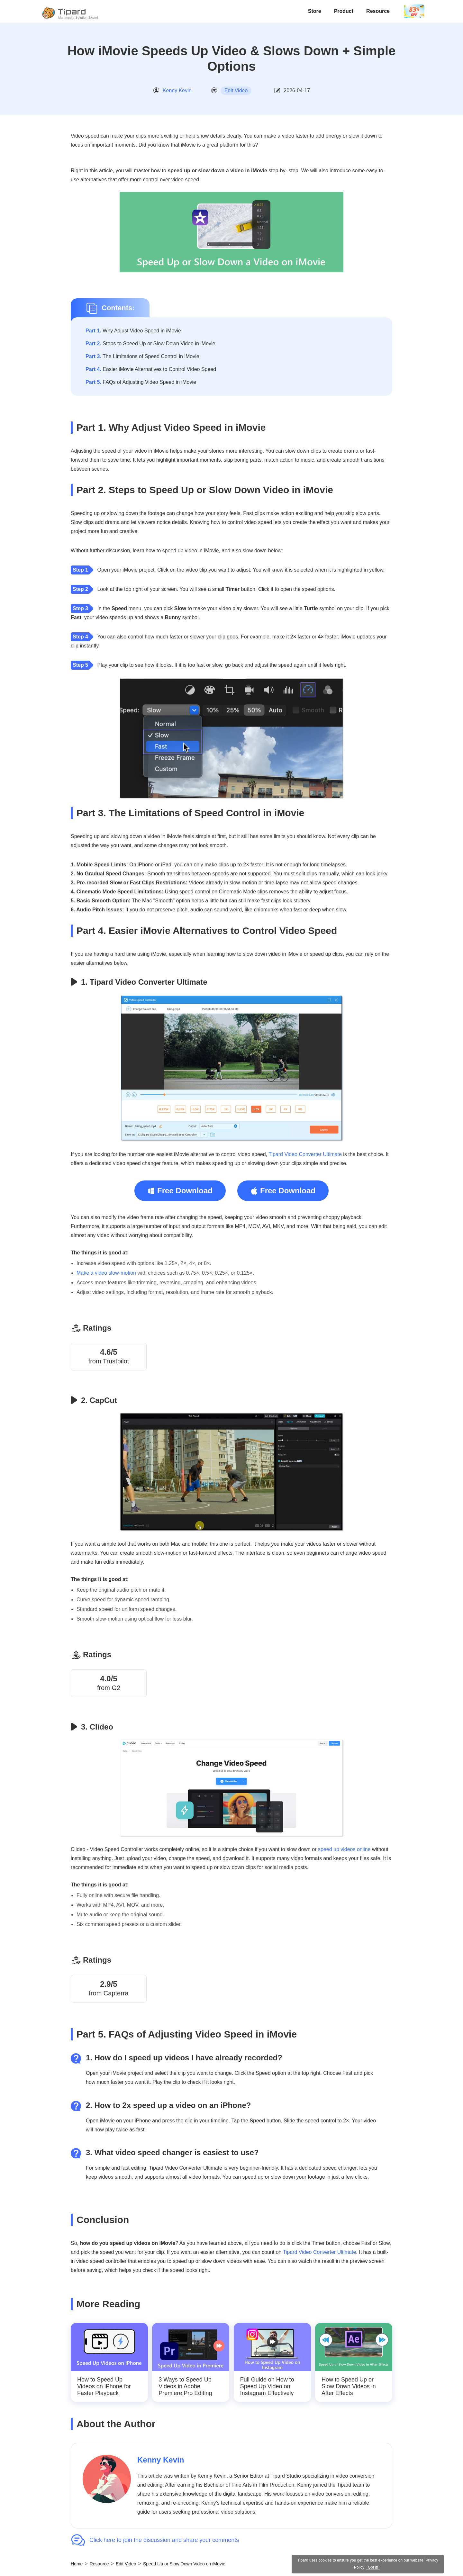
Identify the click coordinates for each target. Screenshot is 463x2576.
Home (77, 2564)
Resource (378, 11)
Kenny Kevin (177, 90)
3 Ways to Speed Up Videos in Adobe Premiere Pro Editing (185, 2387)
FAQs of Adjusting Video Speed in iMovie (141, 382)
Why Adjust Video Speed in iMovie (133, 330)
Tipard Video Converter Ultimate (305, 1154)
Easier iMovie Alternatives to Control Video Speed (151, 369)
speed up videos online (344, 1849)
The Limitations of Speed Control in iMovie (142, 356)
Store (314, 11)
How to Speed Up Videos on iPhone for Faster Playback (104, 2387)
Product (343, 11)
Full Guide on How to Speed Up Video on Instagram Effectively (267, 2387)
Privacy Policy (408, 2566)
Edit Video (236, 90)
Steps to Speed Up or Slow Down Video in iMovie (150, 343)
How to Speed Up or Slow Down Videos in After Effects (349, 2387)
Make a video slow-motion (106, 1273)
